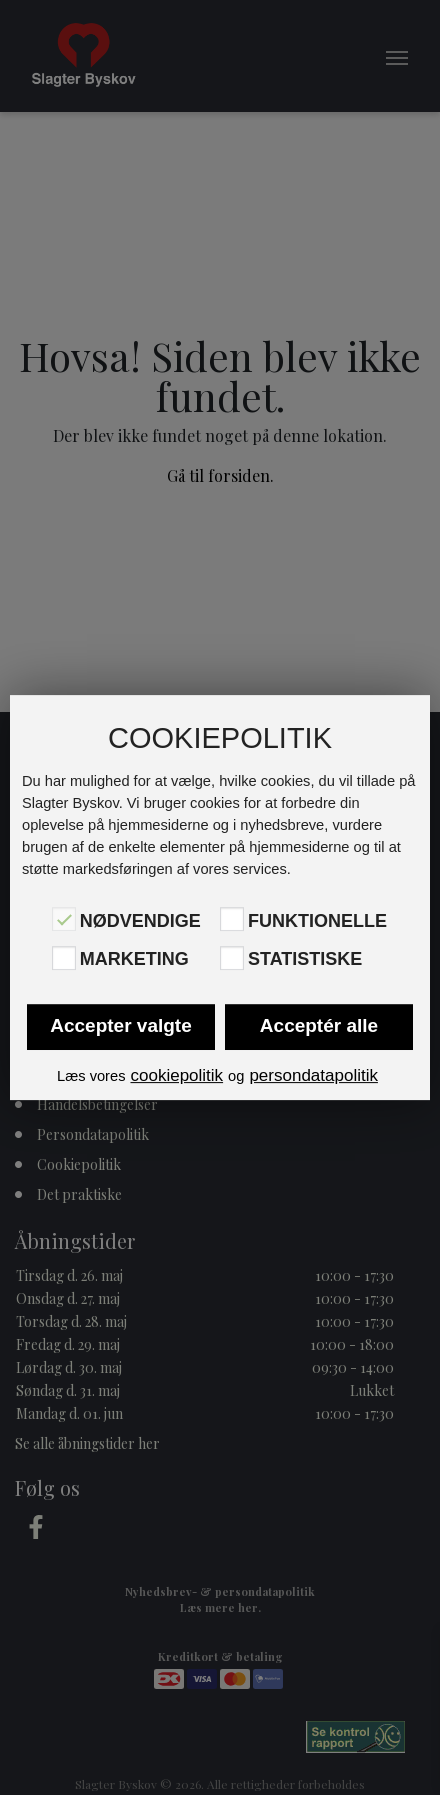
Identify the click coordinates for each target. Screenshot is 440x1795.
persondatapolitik (313, 1075)
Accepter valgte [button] (121, 1025)
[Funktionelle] (232, 919)
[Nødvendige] (64, 919)
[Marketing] (64, 958)
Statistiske (305, 960)
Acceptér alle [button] (319, 1025)
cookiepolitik (176, 1075)
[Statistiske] (232, 958)
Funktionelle (317, 921)
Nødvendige (140, 921)
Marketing (134, 960)
